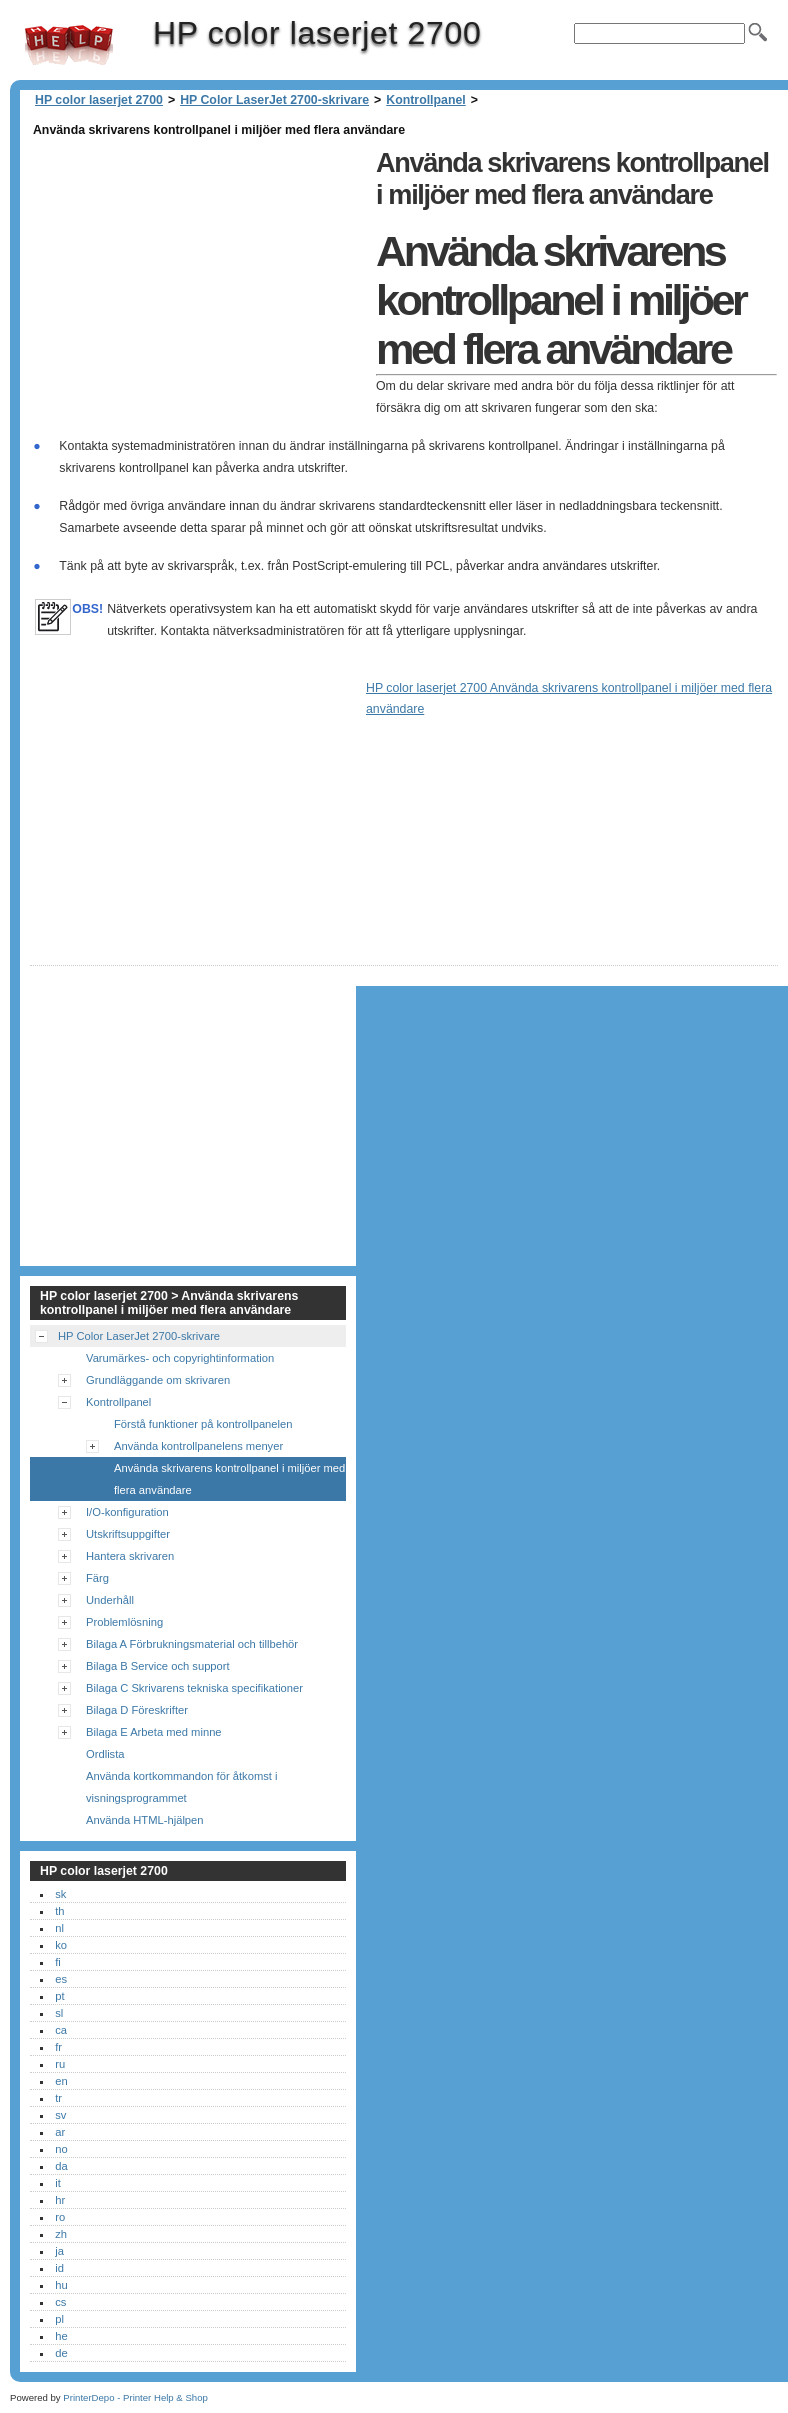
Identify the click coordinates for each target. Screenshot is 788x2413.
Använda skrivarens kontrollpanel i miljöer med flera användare (229, 1479)
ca (61, 2030)
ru (60, 2064)
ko (61, 1945)
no (61, 2149)
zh (61, 2234)
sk (60, 1894)
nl (59, 1928)
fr (58, 2047)
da (61, 2166)
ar (60, 2132)
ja (59, 2251)
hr (60, 2200)
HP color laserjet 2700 (69, 45)
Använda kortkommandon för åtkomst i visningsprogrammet (182, 1787)
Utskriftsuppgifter (128, 1534)
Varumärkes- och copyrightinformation (180, 1358)
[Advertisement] (198, 282)
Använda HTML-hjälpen (145, 1820)
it (58, 2183)
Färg (97, 1578)
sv (60, 2115)
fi (58, 1962)
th (59, 1911)
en (61, 2081)
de (61, 2353)
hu (61, 2285)
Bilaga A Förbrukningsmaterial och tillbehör (192, 1644)
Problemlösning (124, 1622)
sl (59, 2013)
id (59, 2268)
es (61, 1979)
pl (59, 2319)
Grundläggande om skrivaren (158, 1380)
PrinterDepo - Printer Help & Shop (135, 2397)
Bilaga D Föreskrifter (137, 1710)
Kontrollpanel (425, 100)
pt (59, 1996)
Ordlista (105, 1754)
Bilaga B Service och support (158, 1666)
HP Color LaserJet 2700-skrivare (274, 100)
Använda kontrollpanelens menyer (198, 1446)
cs (60, 2302)
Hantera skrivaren (130, 1556)
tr (58, 2098)
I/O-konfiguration (127, 1512)
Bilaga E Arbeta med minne (154, 1732)
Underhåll (110, 1600)
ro (60, 2217)
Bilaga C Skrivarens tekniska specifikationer (194, 1688)
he (61, 2336)
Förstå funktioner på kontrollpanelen (203, 1424)
